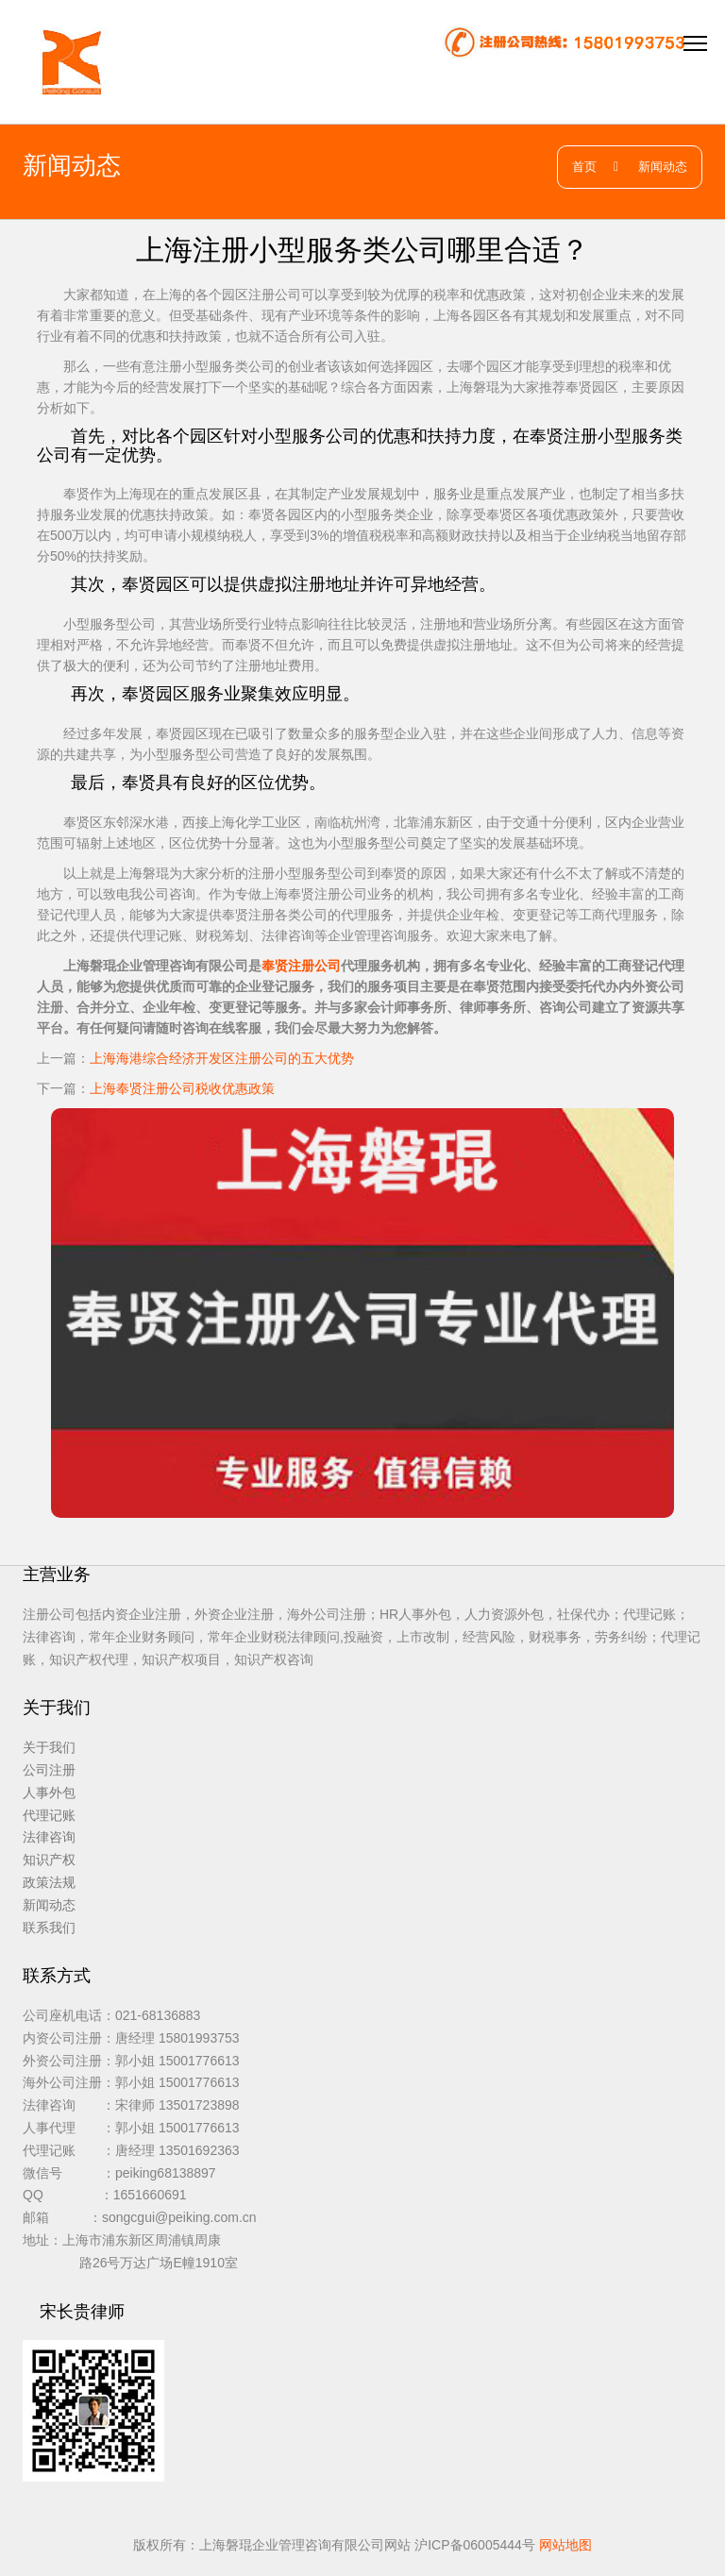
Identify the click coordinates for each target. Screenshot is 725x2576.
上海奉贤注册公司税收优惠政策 (182, 1088)
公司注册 (49, 1769)
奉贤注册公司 (301, 965)
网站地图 (565, 2544)
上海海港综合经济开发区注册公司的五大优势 (222, 1058)
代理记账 (49, 1815)
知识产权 (49, 1859)
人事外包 (49, 1792)
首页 (584, 167)
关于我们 (49, 1747)
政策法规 (49, 1882)
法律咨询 (49, 1836)
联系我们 (49, 1927)
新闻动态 (662, 167)
